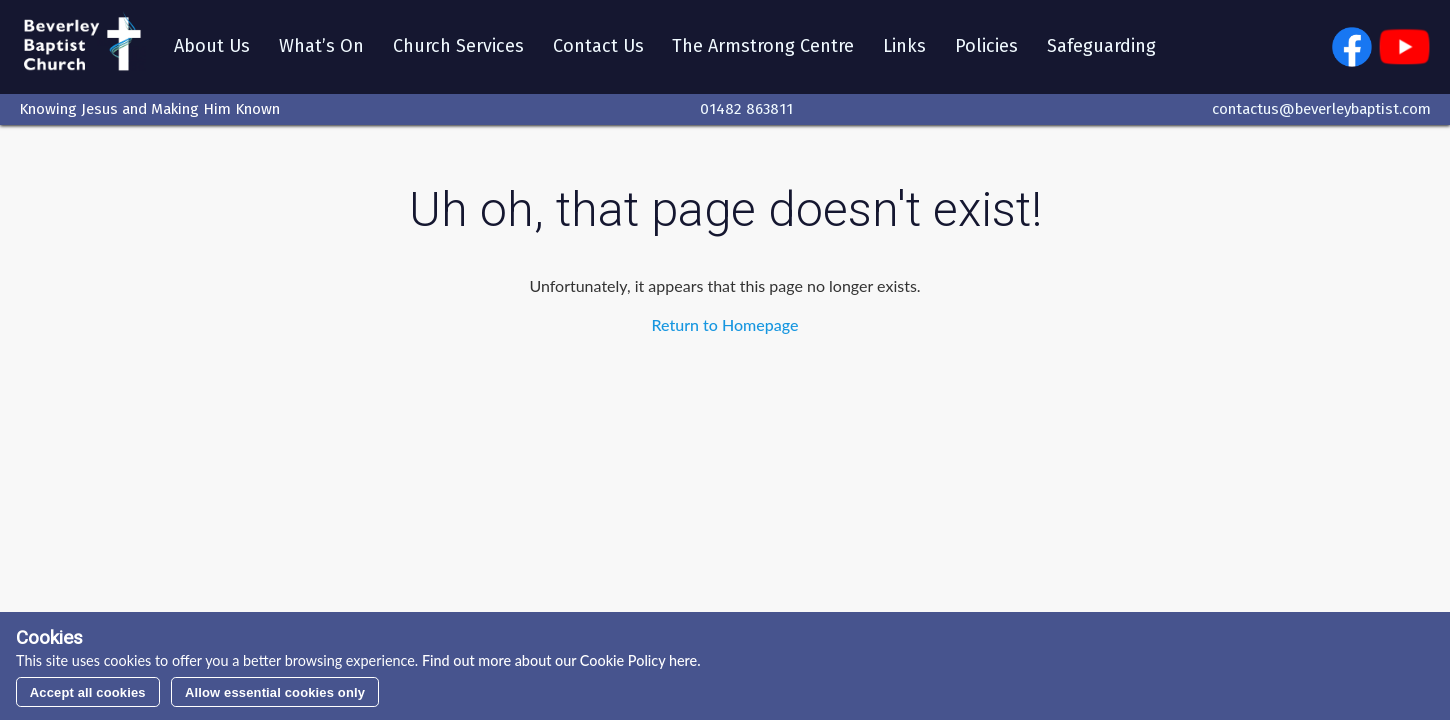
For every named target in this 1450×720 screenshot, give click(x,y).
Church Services (458, 47)
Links (904, 47)
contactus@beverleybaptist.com (1321, 109)
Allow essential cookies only (275, 692)
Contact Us (598, 47)
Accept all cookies (88, 692)
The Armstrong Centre (764, 47)
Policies (986, 47)
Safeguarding (1101, 47)
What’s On (321, 47)
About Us (212, 47)
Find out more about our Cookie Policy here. (559, 660)
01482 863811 (746, 109)
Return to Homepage (725, 324)
